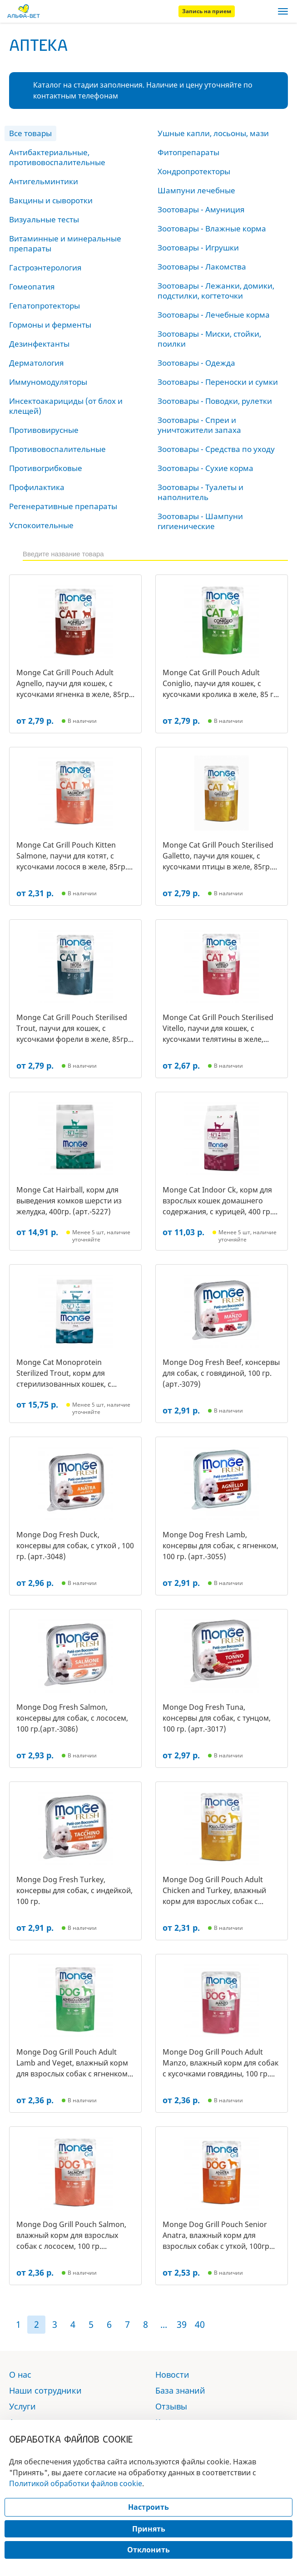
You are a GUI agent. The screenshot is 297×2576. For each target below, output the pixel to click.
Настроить (148, 2507)
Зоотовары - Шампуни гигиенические (200, 521)
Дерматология (36, 363)
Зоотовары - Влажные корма (212, 228)
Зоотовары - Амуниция (201, 209)
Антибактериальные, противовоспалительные (57, 157)
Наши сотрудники (45, 2390)
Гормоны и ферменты (50, 324)
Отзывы (171, 2406)
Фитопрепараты (188, 152)
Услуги (22, 2406)
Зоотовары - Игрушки (198, 247)
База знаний (180, 2390)
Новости (172, 2374)
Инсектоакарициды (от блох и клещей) (66, 406)
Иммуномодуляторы (48, 382)
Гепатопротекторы (44, 305)
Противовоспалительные (57, 449)
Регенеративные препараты (63, 506)
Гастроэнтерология (45, 267)
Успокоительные (41, 525)
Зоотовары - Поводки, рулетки (215, 401)
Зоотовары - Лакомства (202, 266)
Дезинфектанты (39, 344)
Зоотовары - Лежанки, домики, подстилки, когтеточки (216, 290)
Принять (148, 2529)
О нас (20, 2374)
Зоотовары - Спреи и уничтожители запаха (199, 425)
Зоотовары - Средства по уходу (216, 449)
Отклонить (148, 2550)
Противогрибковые (45, 468)
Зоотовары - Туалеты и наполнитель (200, 492)
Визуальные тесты (44, 219)
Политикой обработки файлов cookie (75, 2483)
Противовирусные (44, 430)
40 (200, 2324)
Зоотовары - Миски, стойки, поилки (209, 339)
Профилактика (36, 487)
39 (182, 2324)
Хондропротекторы (194, 171)
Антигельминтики (43, 181)
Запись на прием (206, 11)
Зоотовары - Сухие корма (205, 468)
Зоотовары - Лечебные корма (214, 314)
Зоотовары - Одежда (196, 363)
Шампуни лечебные (196, 190)
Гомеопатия (32, 286)
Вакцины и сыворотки (51, 200)
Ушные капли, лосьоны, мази (213, 133)
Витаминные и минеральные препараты (65, 243)
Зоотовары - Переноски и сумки (218, 382)
